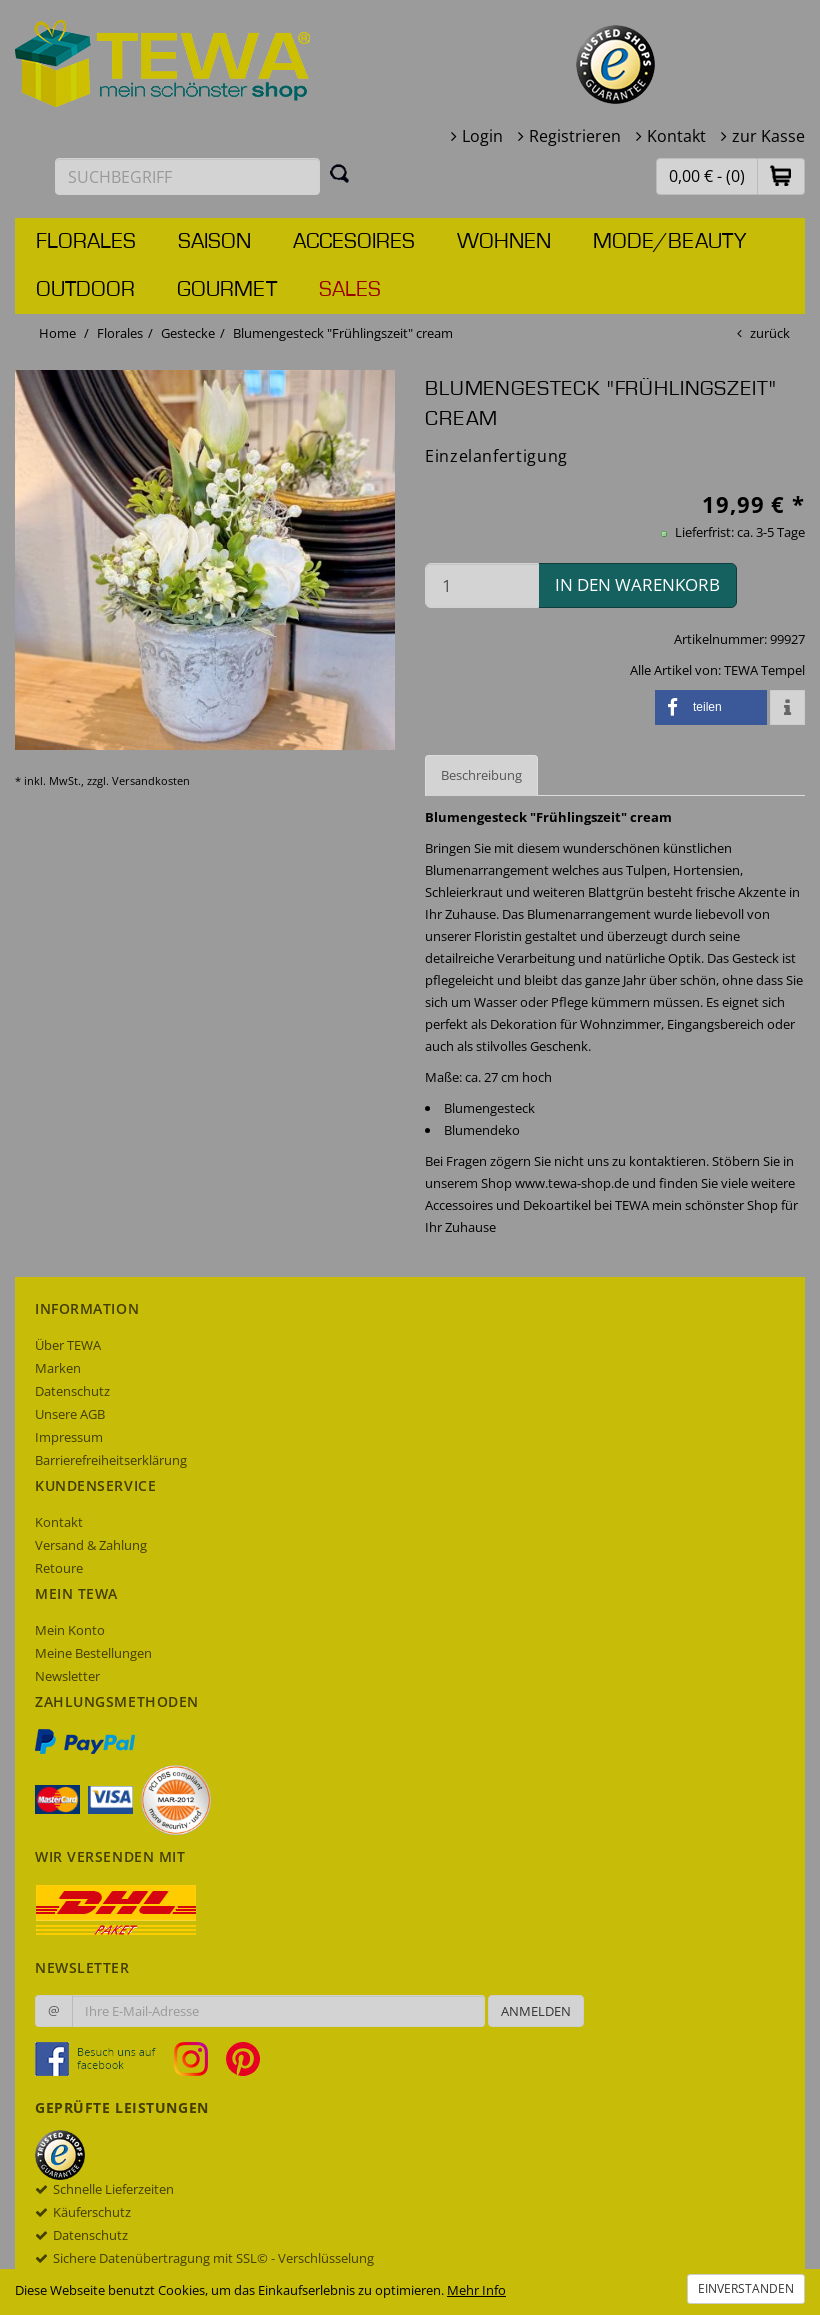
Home (57, 333)
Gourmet (227, 290)
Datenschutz (72, 1391)
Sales (350, 290)
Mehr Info (476, 2290)
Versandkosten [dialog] (151, 780)
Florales (86, 242)
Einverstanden (746, 2288)
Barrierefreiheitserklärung (111, 1460)
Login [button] (482, 136)
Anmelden (536, 2011)
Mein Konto (70, 1630)
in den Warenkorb (637, 584)
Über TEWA (68, 1345)
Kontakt (676, 136)
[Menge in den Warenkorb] (482, 585)
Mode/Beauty (669, 242)
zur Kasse (768, 136)
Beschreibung (481, 775)
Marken (58, 1368)
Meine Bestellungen (93, 1653)
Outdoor (85, 290)
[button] (781, 175)
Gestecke (188, 333)
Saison (214, 242)
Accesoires (354, 242)
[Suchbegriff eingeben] (187, 176)
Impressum (69, 1437)
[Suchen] (340, 173)
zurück (770, 333)
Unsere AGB (70, 1414)
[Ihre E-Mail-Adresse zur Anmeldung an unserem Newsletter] (278, 2011)
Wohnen (504, 242)
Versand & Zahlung (91, 1545)
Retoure (59, 1568)
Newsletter (67, 1676)
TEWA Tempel (764, 670)
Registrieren (575, 136)
